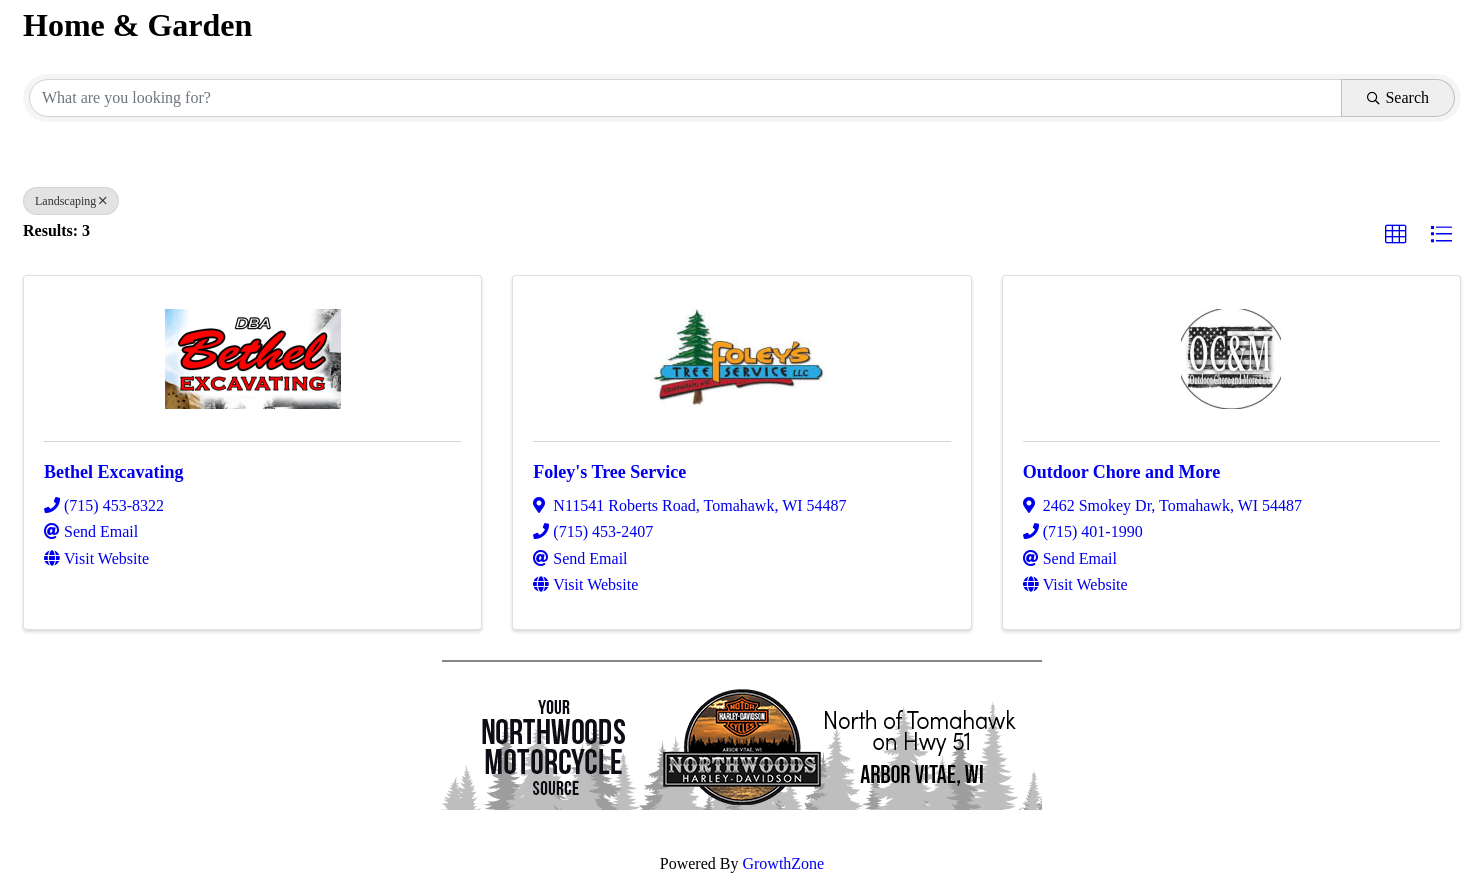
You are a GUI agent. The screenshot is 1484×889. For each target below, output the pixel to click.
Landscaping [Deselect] (71, 201)
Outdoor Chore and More (1122, 472)
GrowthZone (783, 863)
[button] (1396, 235)
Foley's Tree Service (609, 472)
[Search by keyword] (685, 98)
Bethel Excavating (114, 472)
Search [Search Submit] (1398, 97)
